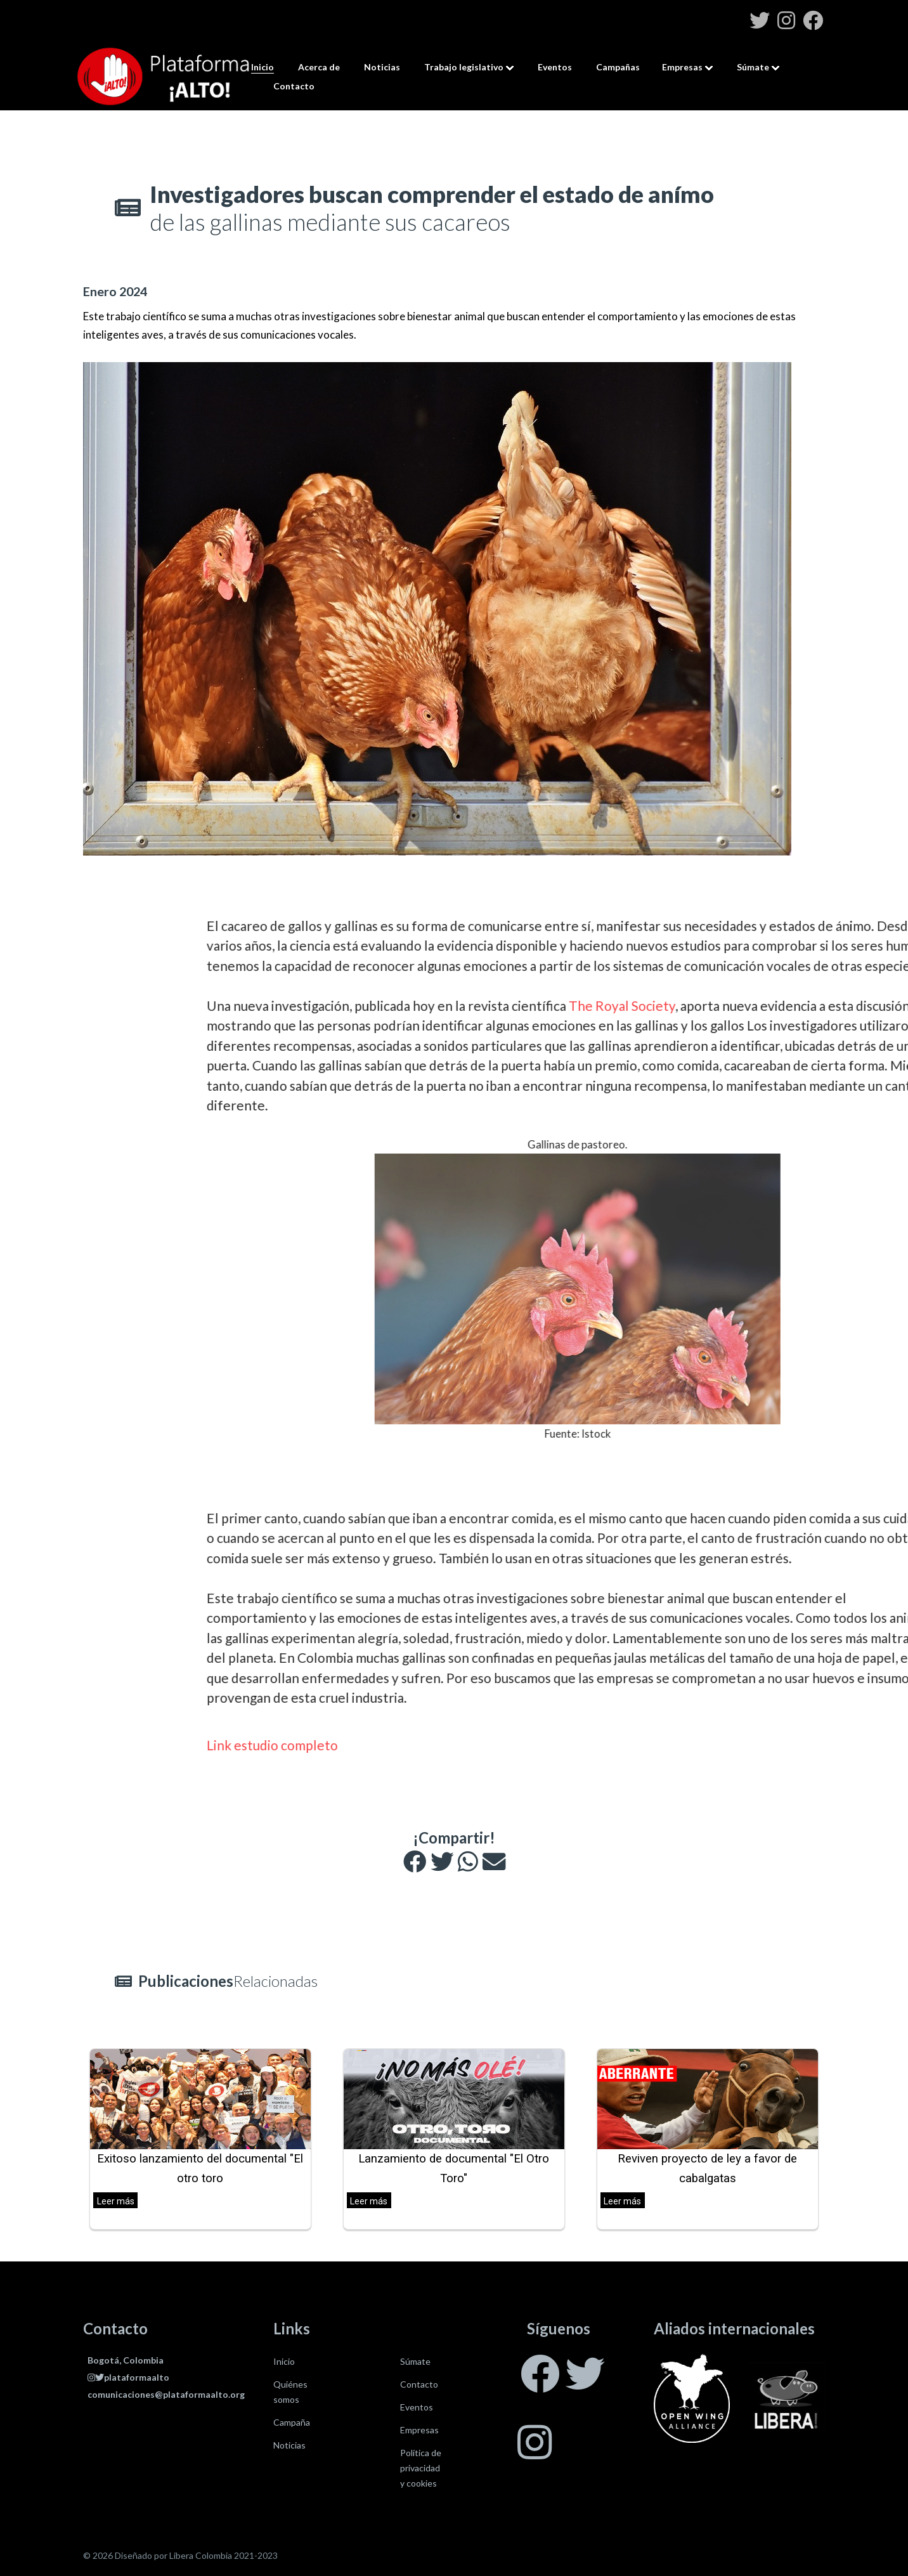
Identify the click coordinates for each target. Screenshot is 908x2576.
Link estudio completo (587, 1745)
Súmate (753, 67)
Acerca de (319, 67)
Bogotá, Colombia (126, 2360)
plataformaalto (128, 2377)
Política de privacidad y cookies (420, 2467)
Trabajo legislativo (463, 67)
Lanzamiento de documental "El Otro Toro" (453, 2169)
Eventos (555, 67)
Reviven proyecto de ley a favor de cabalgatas (707, 2169)
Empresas (682, 67)
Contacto (294, 86)
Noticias (382, 67)
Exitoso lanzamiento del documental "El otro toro (200, 2169)
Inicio (262, 67)
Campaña (291, 2422)
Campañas (618, 67)
